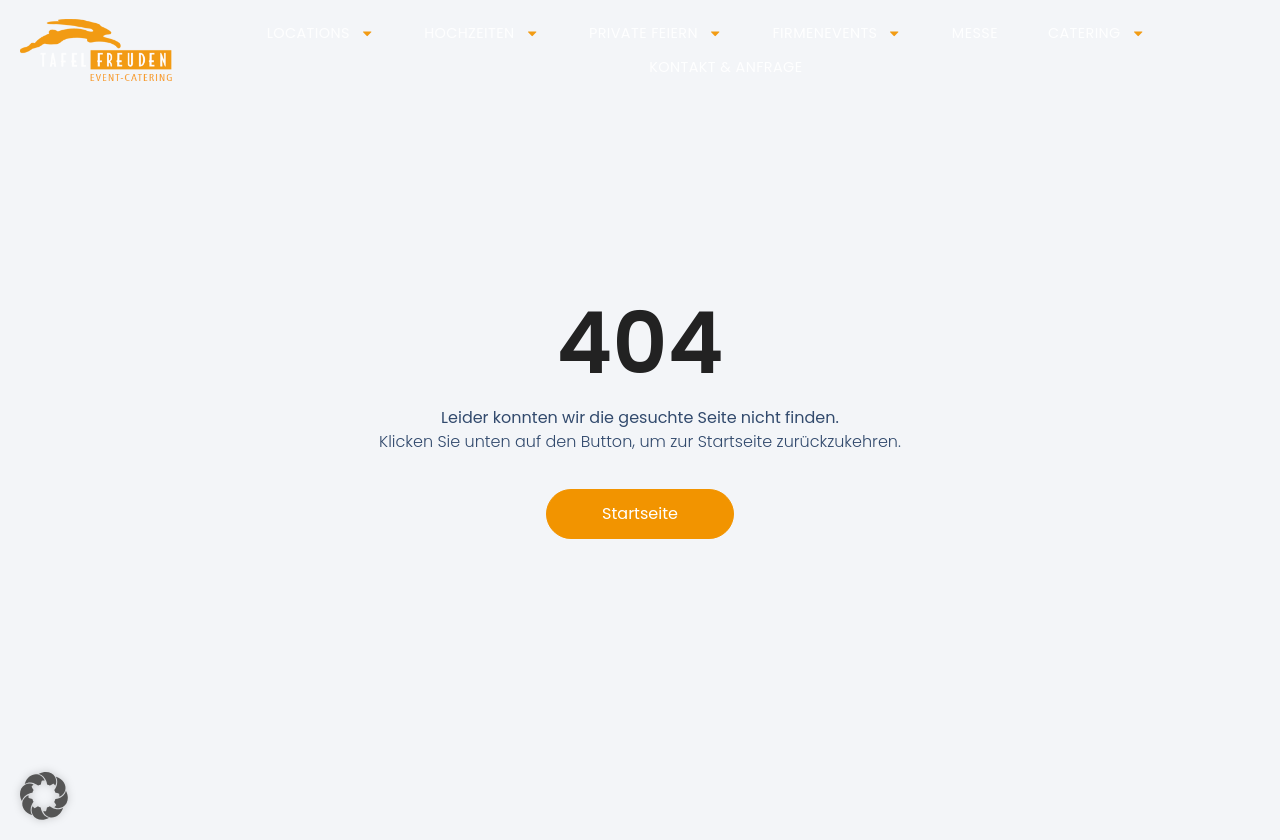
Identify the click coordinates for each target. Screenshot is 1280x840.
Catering (1096, 33)
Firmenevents (836, 33)
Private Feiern (655, 33)
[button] (44, 796)
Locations (321, 33)
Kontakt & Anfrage (725, 67)
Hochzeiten (481, 33)
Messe (975, 33)
